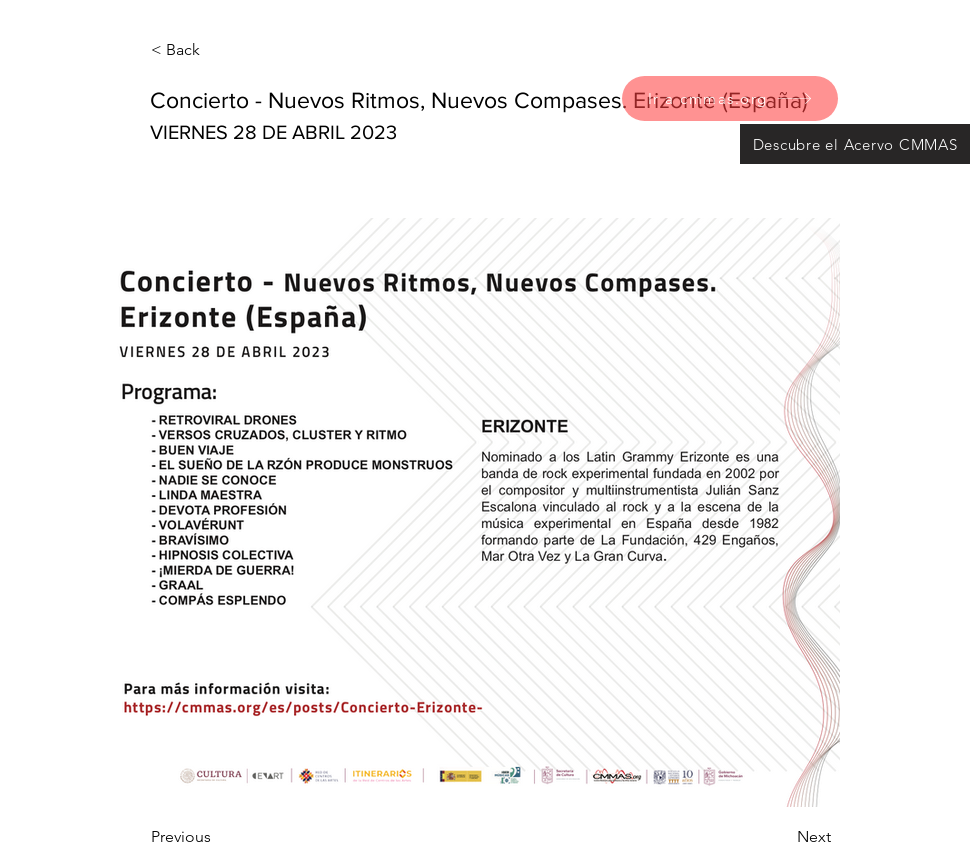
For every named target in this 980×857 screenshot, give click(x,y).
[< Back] (217, 50)
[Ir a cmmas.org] (730, 98)
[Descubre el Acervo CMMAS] (855, 144)
